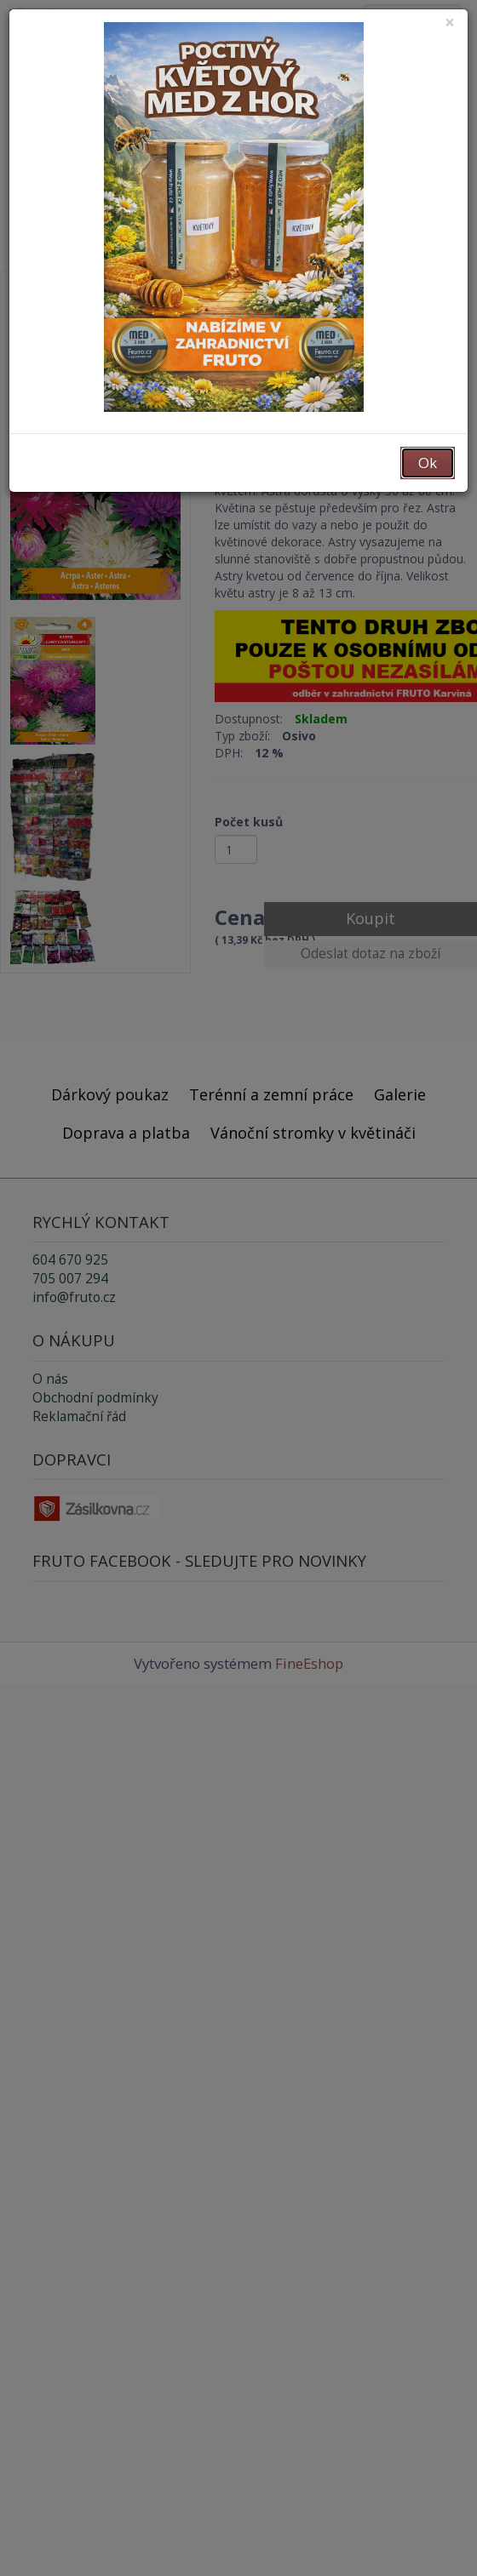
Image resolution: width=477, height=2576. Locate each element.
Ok (427, 462)
